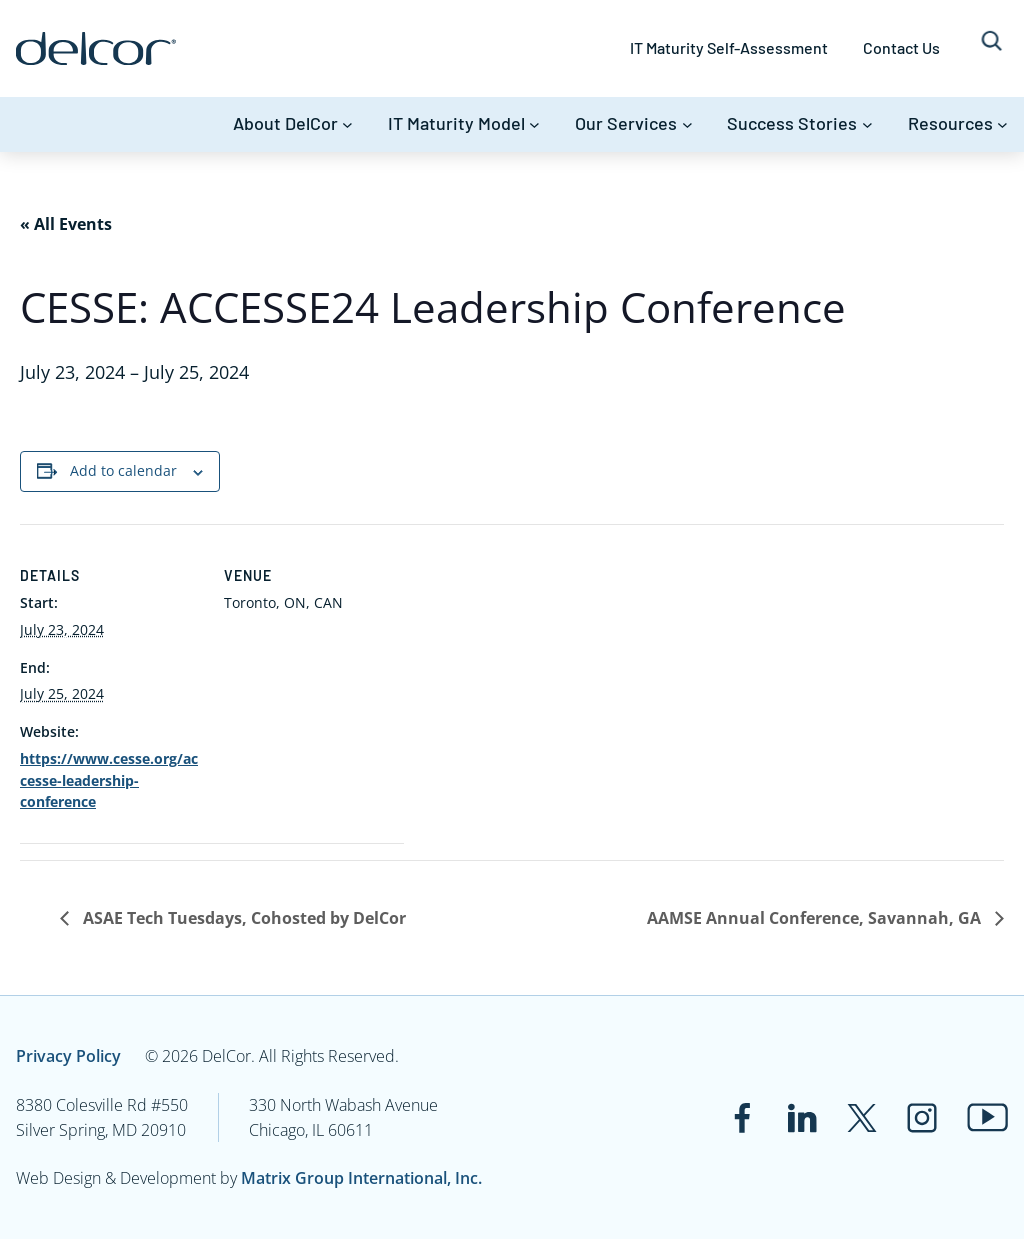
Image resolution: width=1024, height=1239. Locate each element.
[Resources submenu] (1002, 124)
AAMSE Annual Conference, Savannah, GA (816, 918)
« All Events (66, 224)
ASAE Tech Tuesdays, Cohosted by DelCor (242, 918)
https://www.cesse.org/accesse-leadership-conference (109, 780)
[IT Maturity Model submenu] (534, 124)
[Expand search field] (991, 48)
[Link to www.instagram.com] (922, 1118)
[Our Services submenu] (687, 124)
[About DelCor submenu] (347, 124)
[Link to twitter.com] (862, 1118)
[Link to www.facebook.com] (742, 1118)
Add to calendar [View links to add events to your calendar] (123, 470)
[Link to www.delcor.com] (96, 48)
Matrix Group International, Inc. (361, 1178)
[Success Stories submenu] (867, 124)
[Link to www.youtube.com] (987, 1117)
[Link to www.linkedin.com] (802, 1118)
